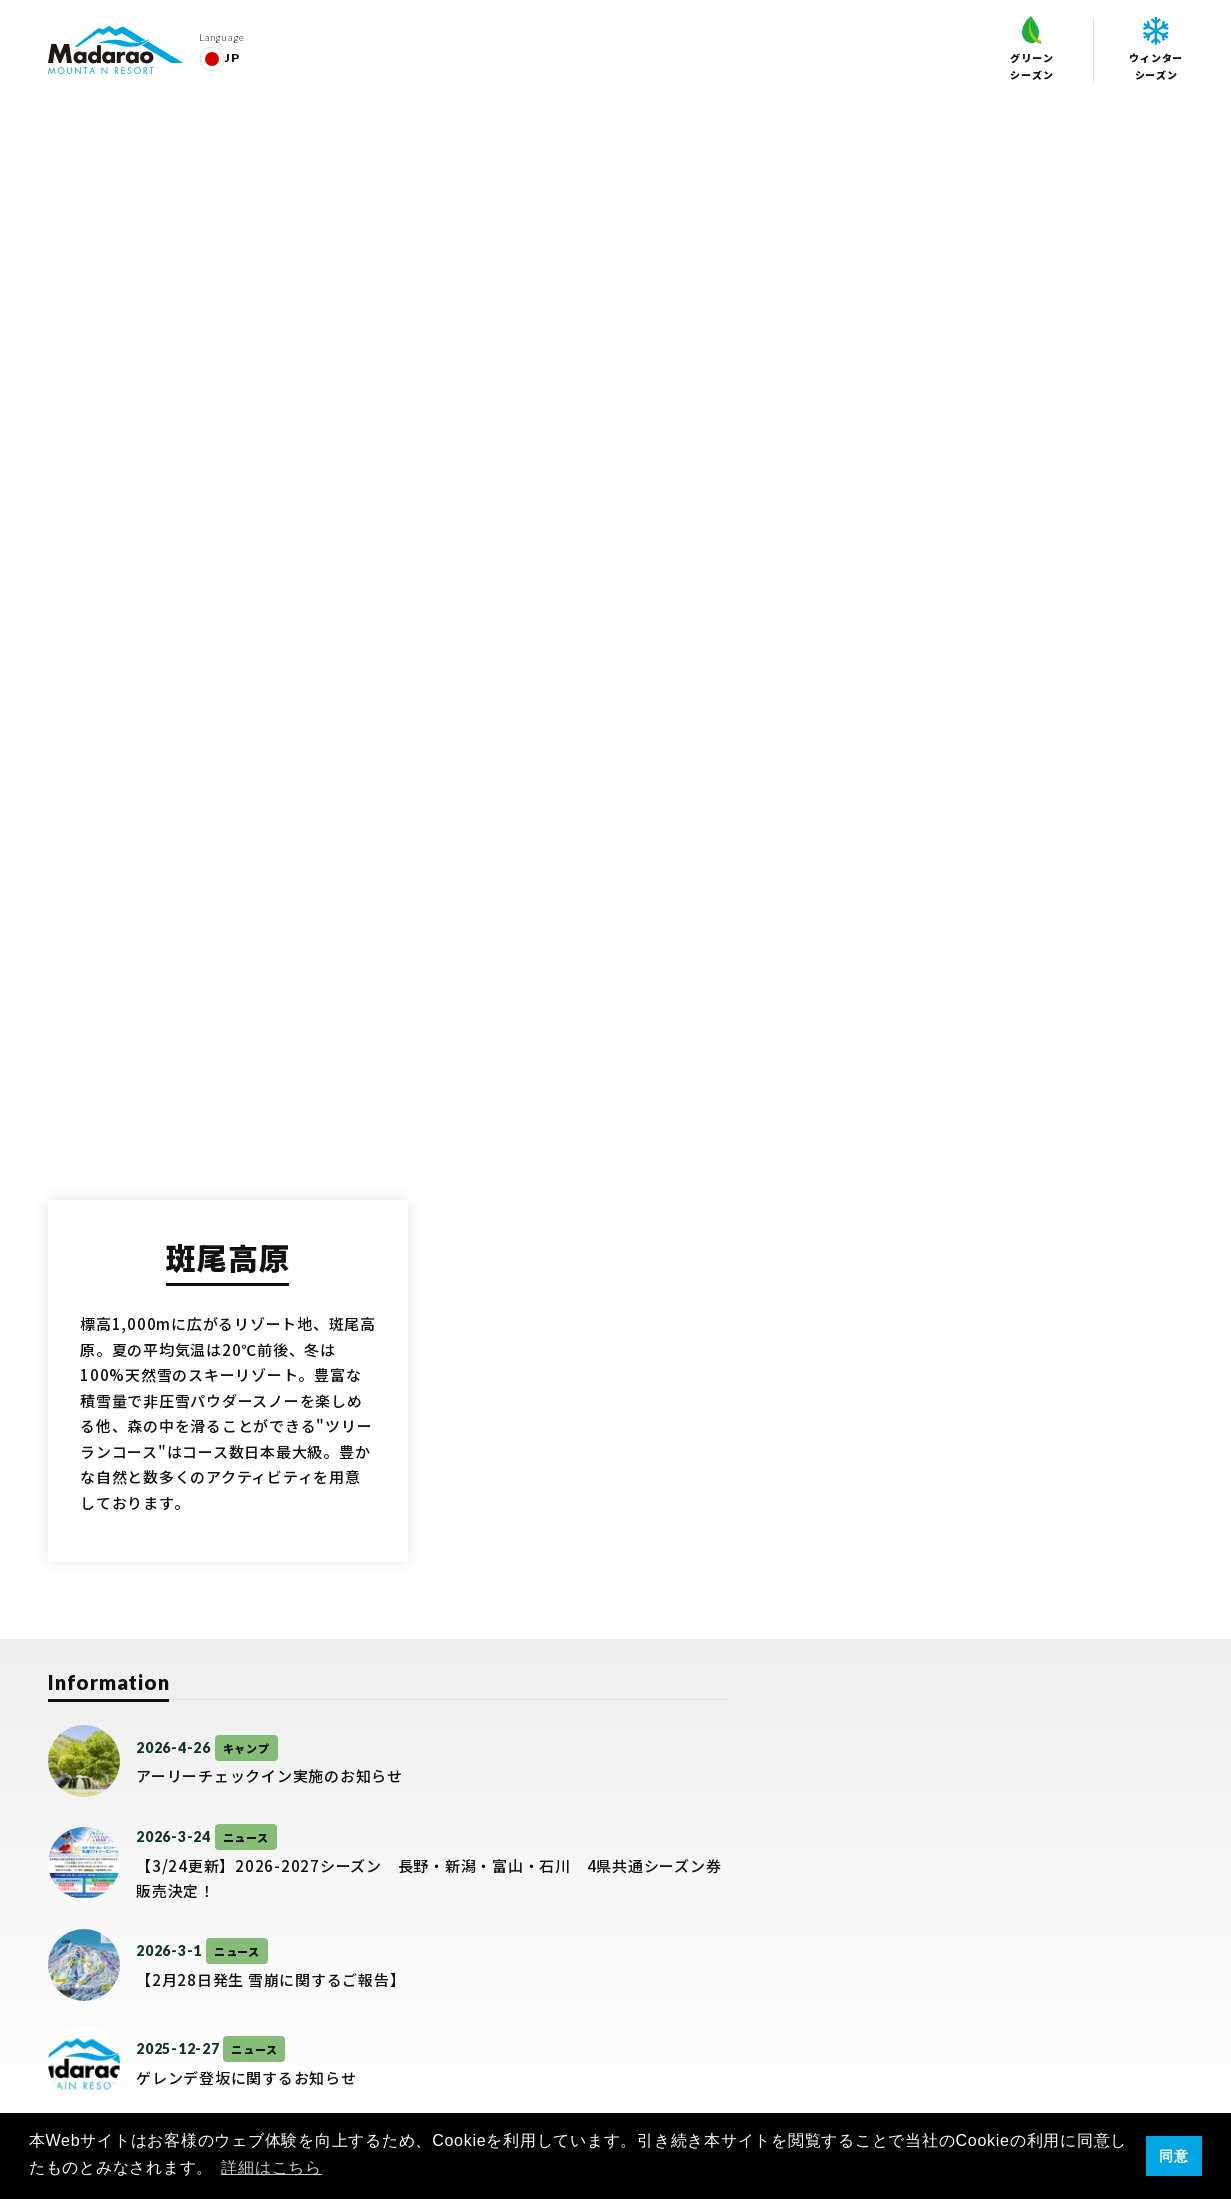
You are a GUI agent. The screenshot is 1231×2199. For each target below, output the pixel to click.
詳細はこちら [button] (271, 2167)
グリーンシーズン (1031, 49)
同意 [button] (1174, 2156)
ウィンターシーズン (1156, 49)
